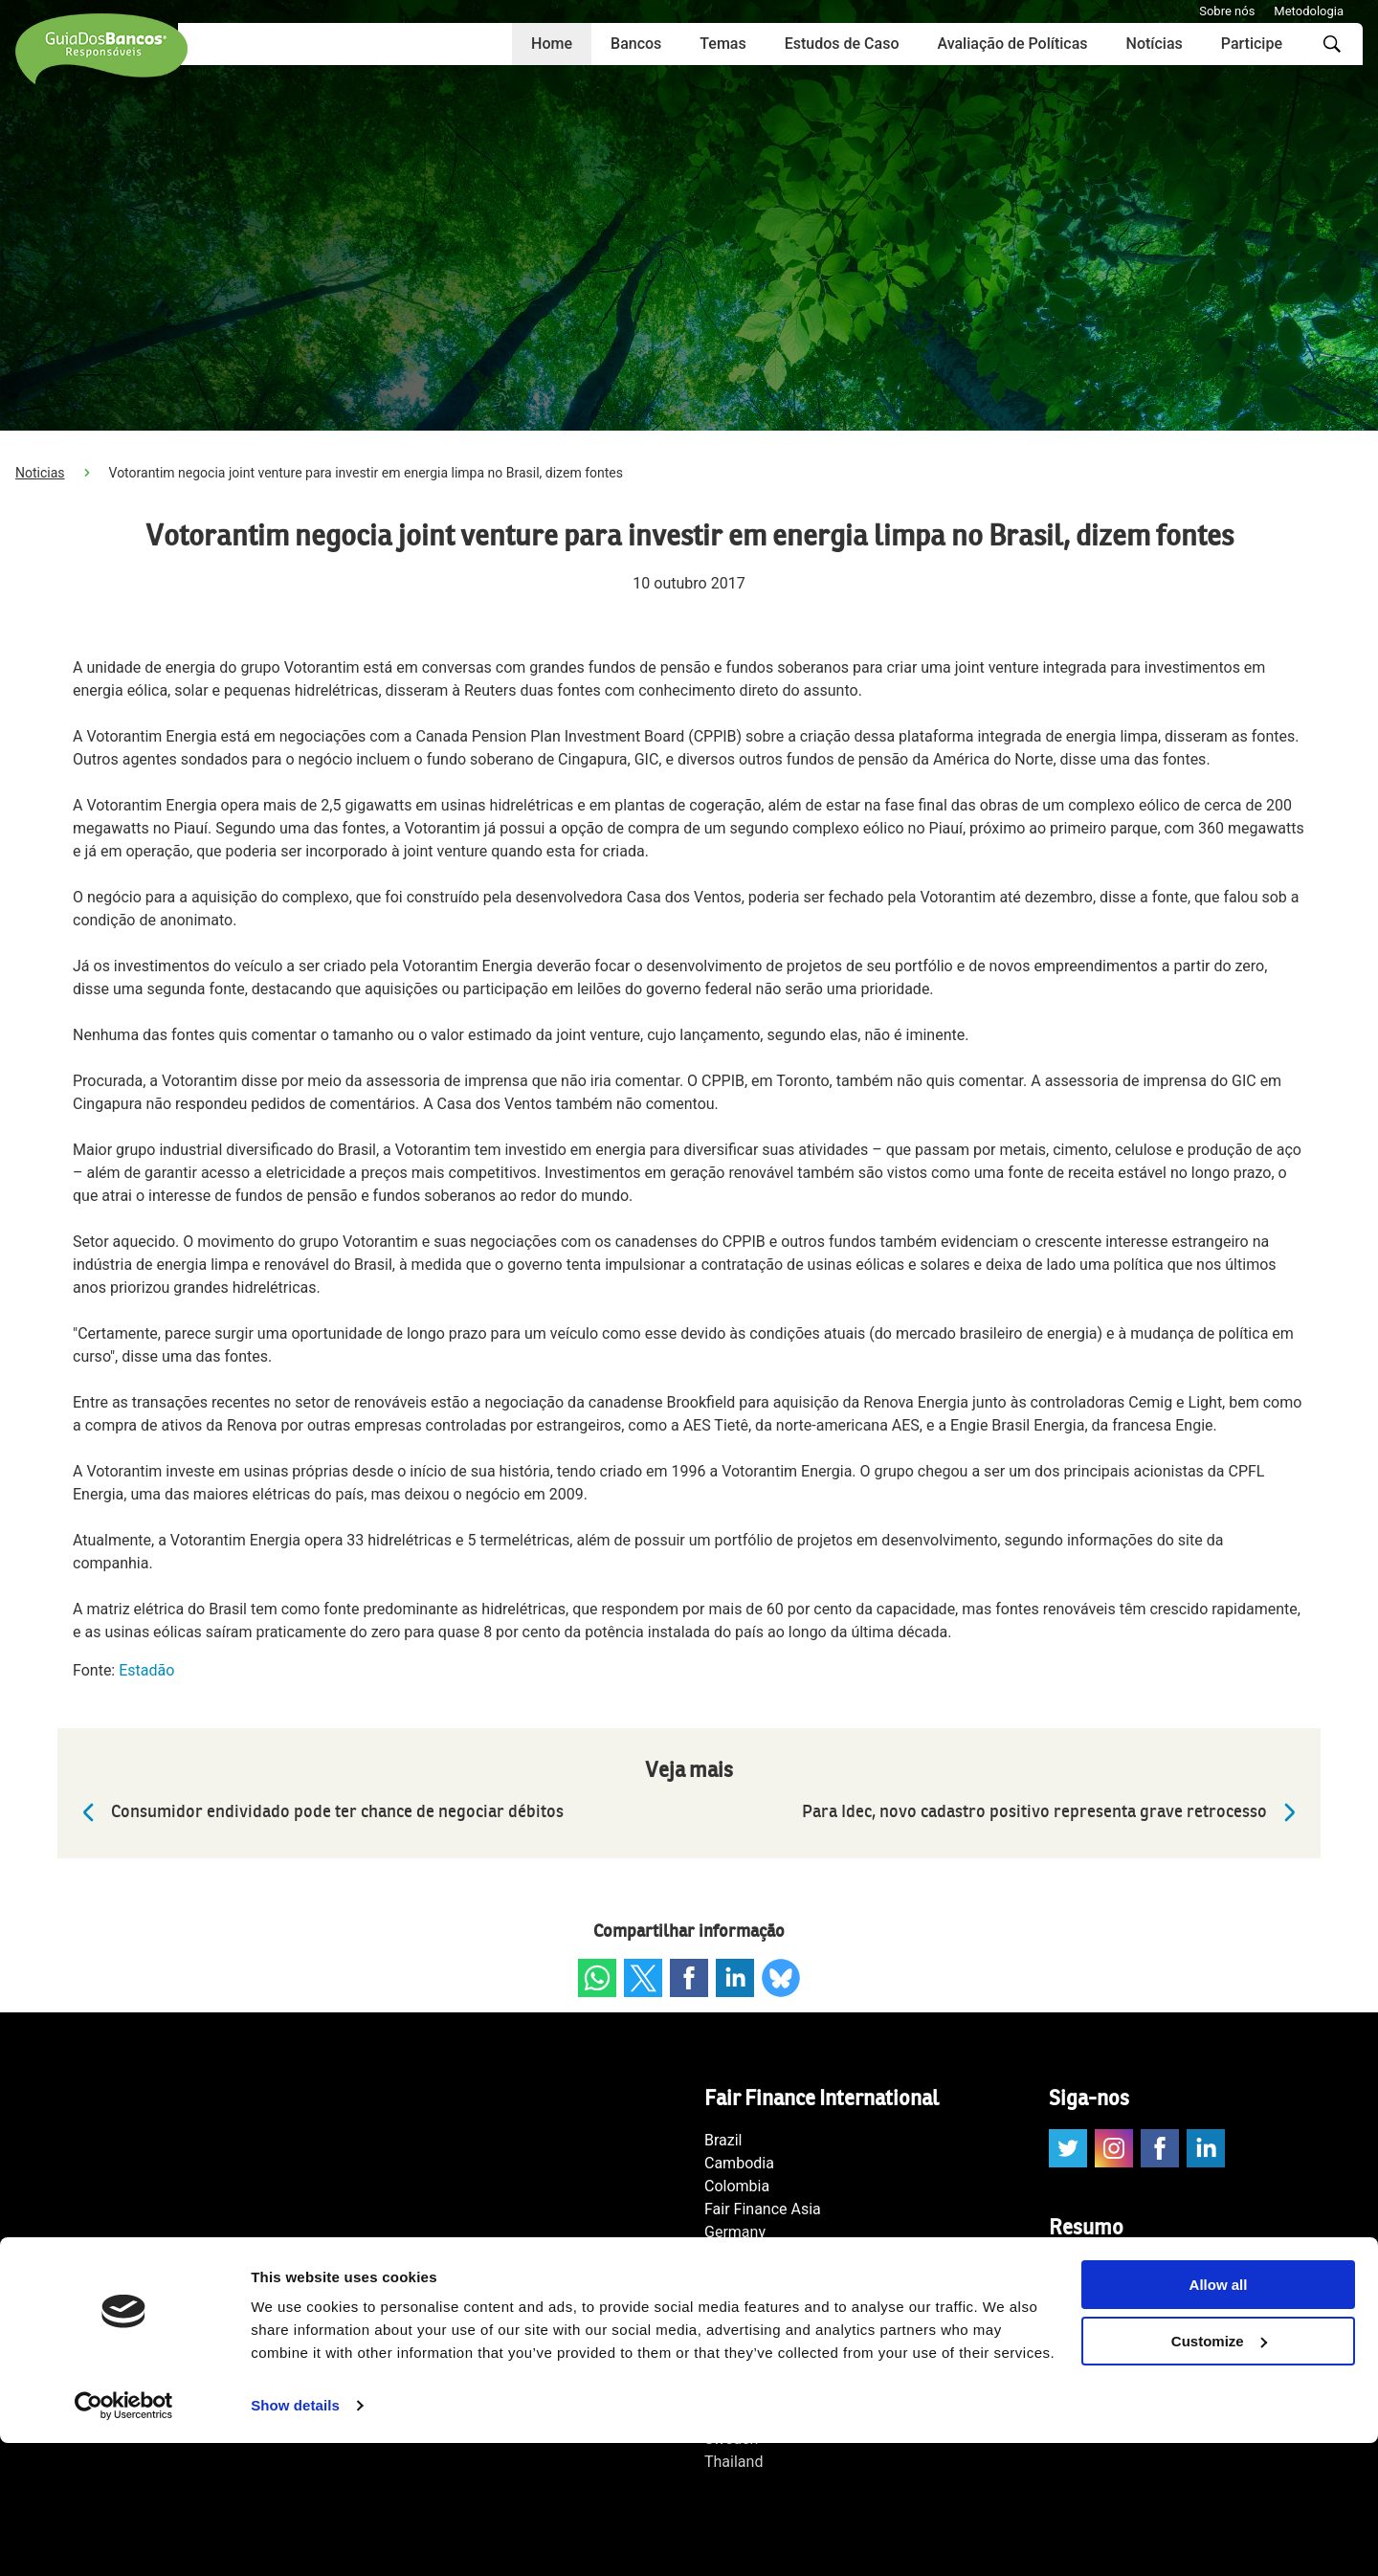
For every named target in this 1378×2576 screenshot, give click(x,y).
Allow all (1218, 2417)
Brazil (723, 2140)
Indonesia (737, 2255)
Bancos (636, 43)
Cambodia (739, 2163)
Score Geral (1088, 2338)
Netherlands (746, 2324)
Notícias (1154, 43)
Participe (1251, 43)
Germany (735, 2232)
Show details (295, 2538)
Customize (1219, 2474)
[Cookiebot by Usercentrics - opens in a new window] (124, 2538)
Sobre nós (1227, 11)
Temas (722, 43)
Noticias (40, 472)
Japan (725, 2301)
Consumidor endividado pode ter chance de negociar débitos (318, 1812)
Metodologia (1309, 11)
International (747, 2278)
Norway (730, 2347)
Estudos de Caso (842, 43)
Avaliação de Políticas (1012, 43)
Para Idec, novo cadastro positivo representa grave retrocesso (1053, 1812)
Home (551, 43)
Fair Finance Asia (762, 2209)
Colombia (736, 2186)
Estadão (146, 1670)
